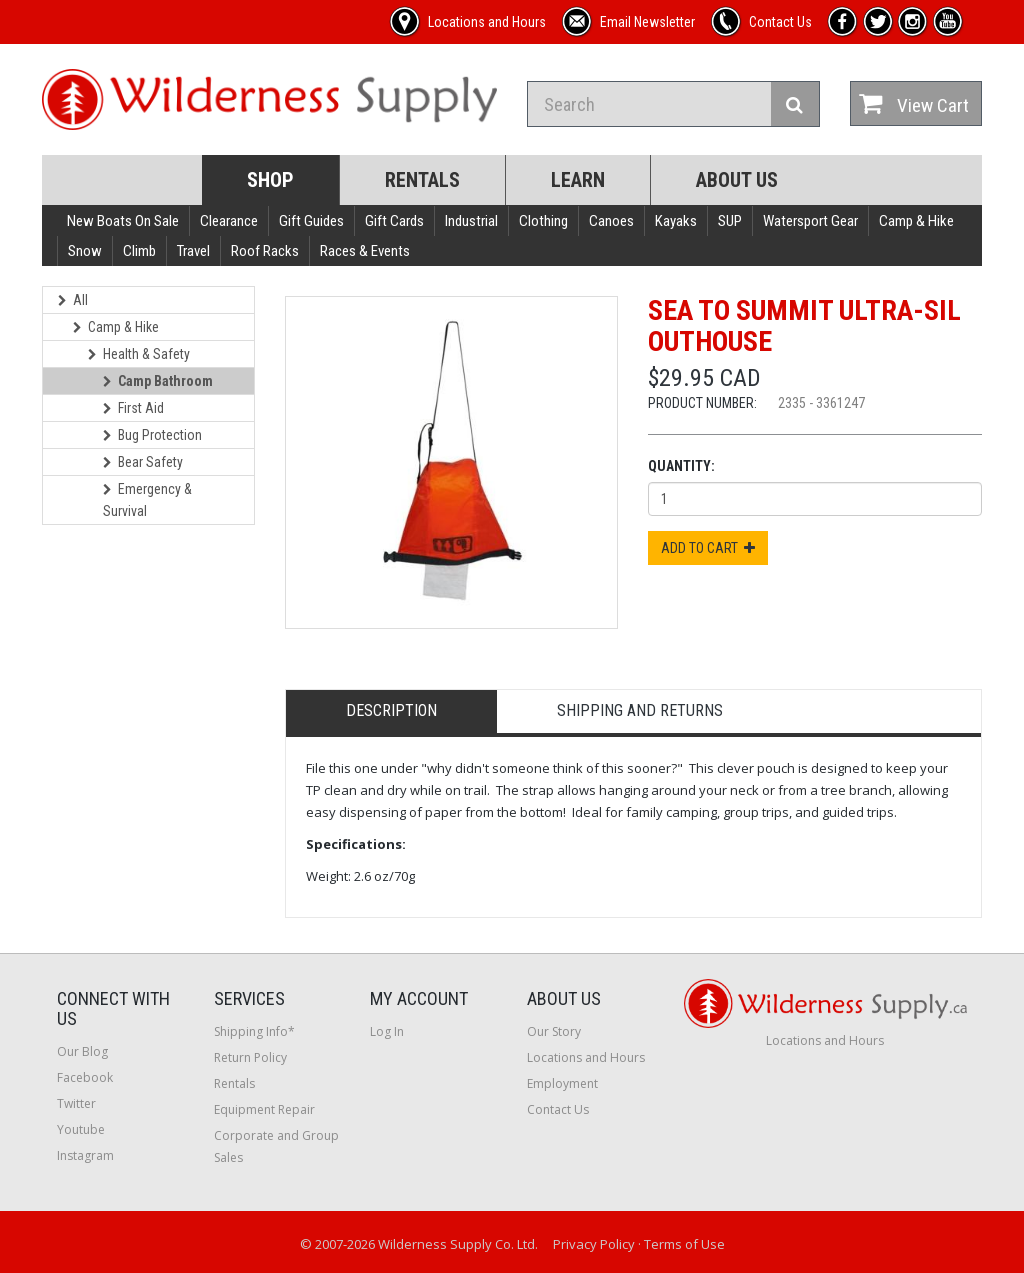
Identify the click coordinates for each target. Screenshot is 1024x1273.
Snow (85, 251)
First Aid (133, 408)
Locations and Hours (586, 1057)
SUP (730, 221)
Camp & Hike (916, 221)
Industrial (471, 221)
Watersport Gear (810, 221)
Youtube (81, 1129)
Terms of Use (684, 1244)
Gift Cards (394, 221)
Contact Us (558, 1109)
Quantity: (681, 466)
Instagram (85, 1155)
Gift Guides (311, 221)
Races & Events (365, 251)
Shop (270, 180)
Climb (139, 251)
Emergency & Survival (147, 500)
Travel (193, 251)
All (73, 300)
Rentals (422, 180)
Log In (387, 1031)
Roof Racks (265, 251)
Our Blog (82, 1051)
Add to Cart (708, 548)
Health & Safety (139, 354)
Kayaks (676, 221)
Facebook (85, 1077)
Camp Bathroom (158, 381)
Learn (578, 180)
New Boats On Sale (123, 221)
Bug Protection (152, 435)
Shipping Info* (254, 1031)
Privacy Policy (594, 1244)
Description (391, 710)
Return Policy (250, 1057)
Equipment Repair (264, 1109)
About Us (737, 180)
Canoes (611, 221)
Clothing (543, 221)
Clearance (229, 221)
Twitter (76, 1103)
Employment (562, 1083)
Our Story (554, 1031)
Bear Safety (143, 462)
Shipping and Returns (640, 710)
